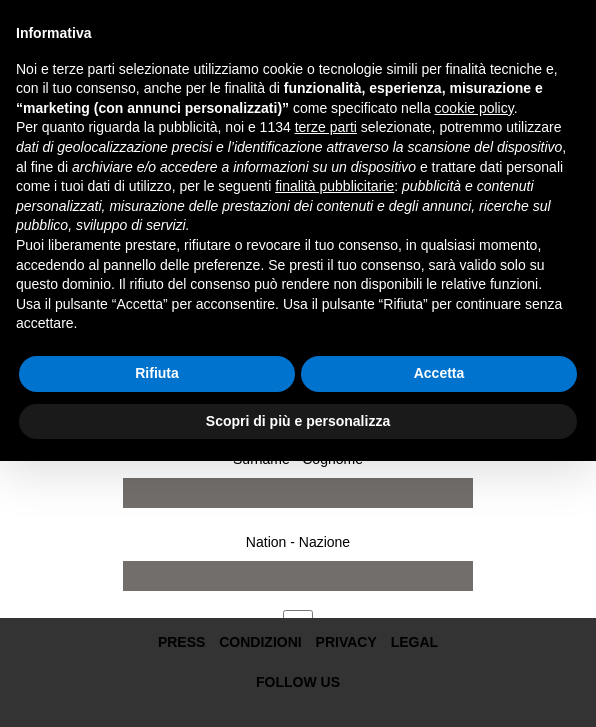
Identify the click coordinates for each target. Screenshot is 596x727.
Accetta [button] (439, 373)
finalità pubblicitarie (334, 186)
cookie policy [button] (474, 108)
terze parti (326, 127)
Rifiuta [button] (157, 373)
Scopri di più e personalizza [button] (298, 421)
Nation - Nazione (298, 542)
